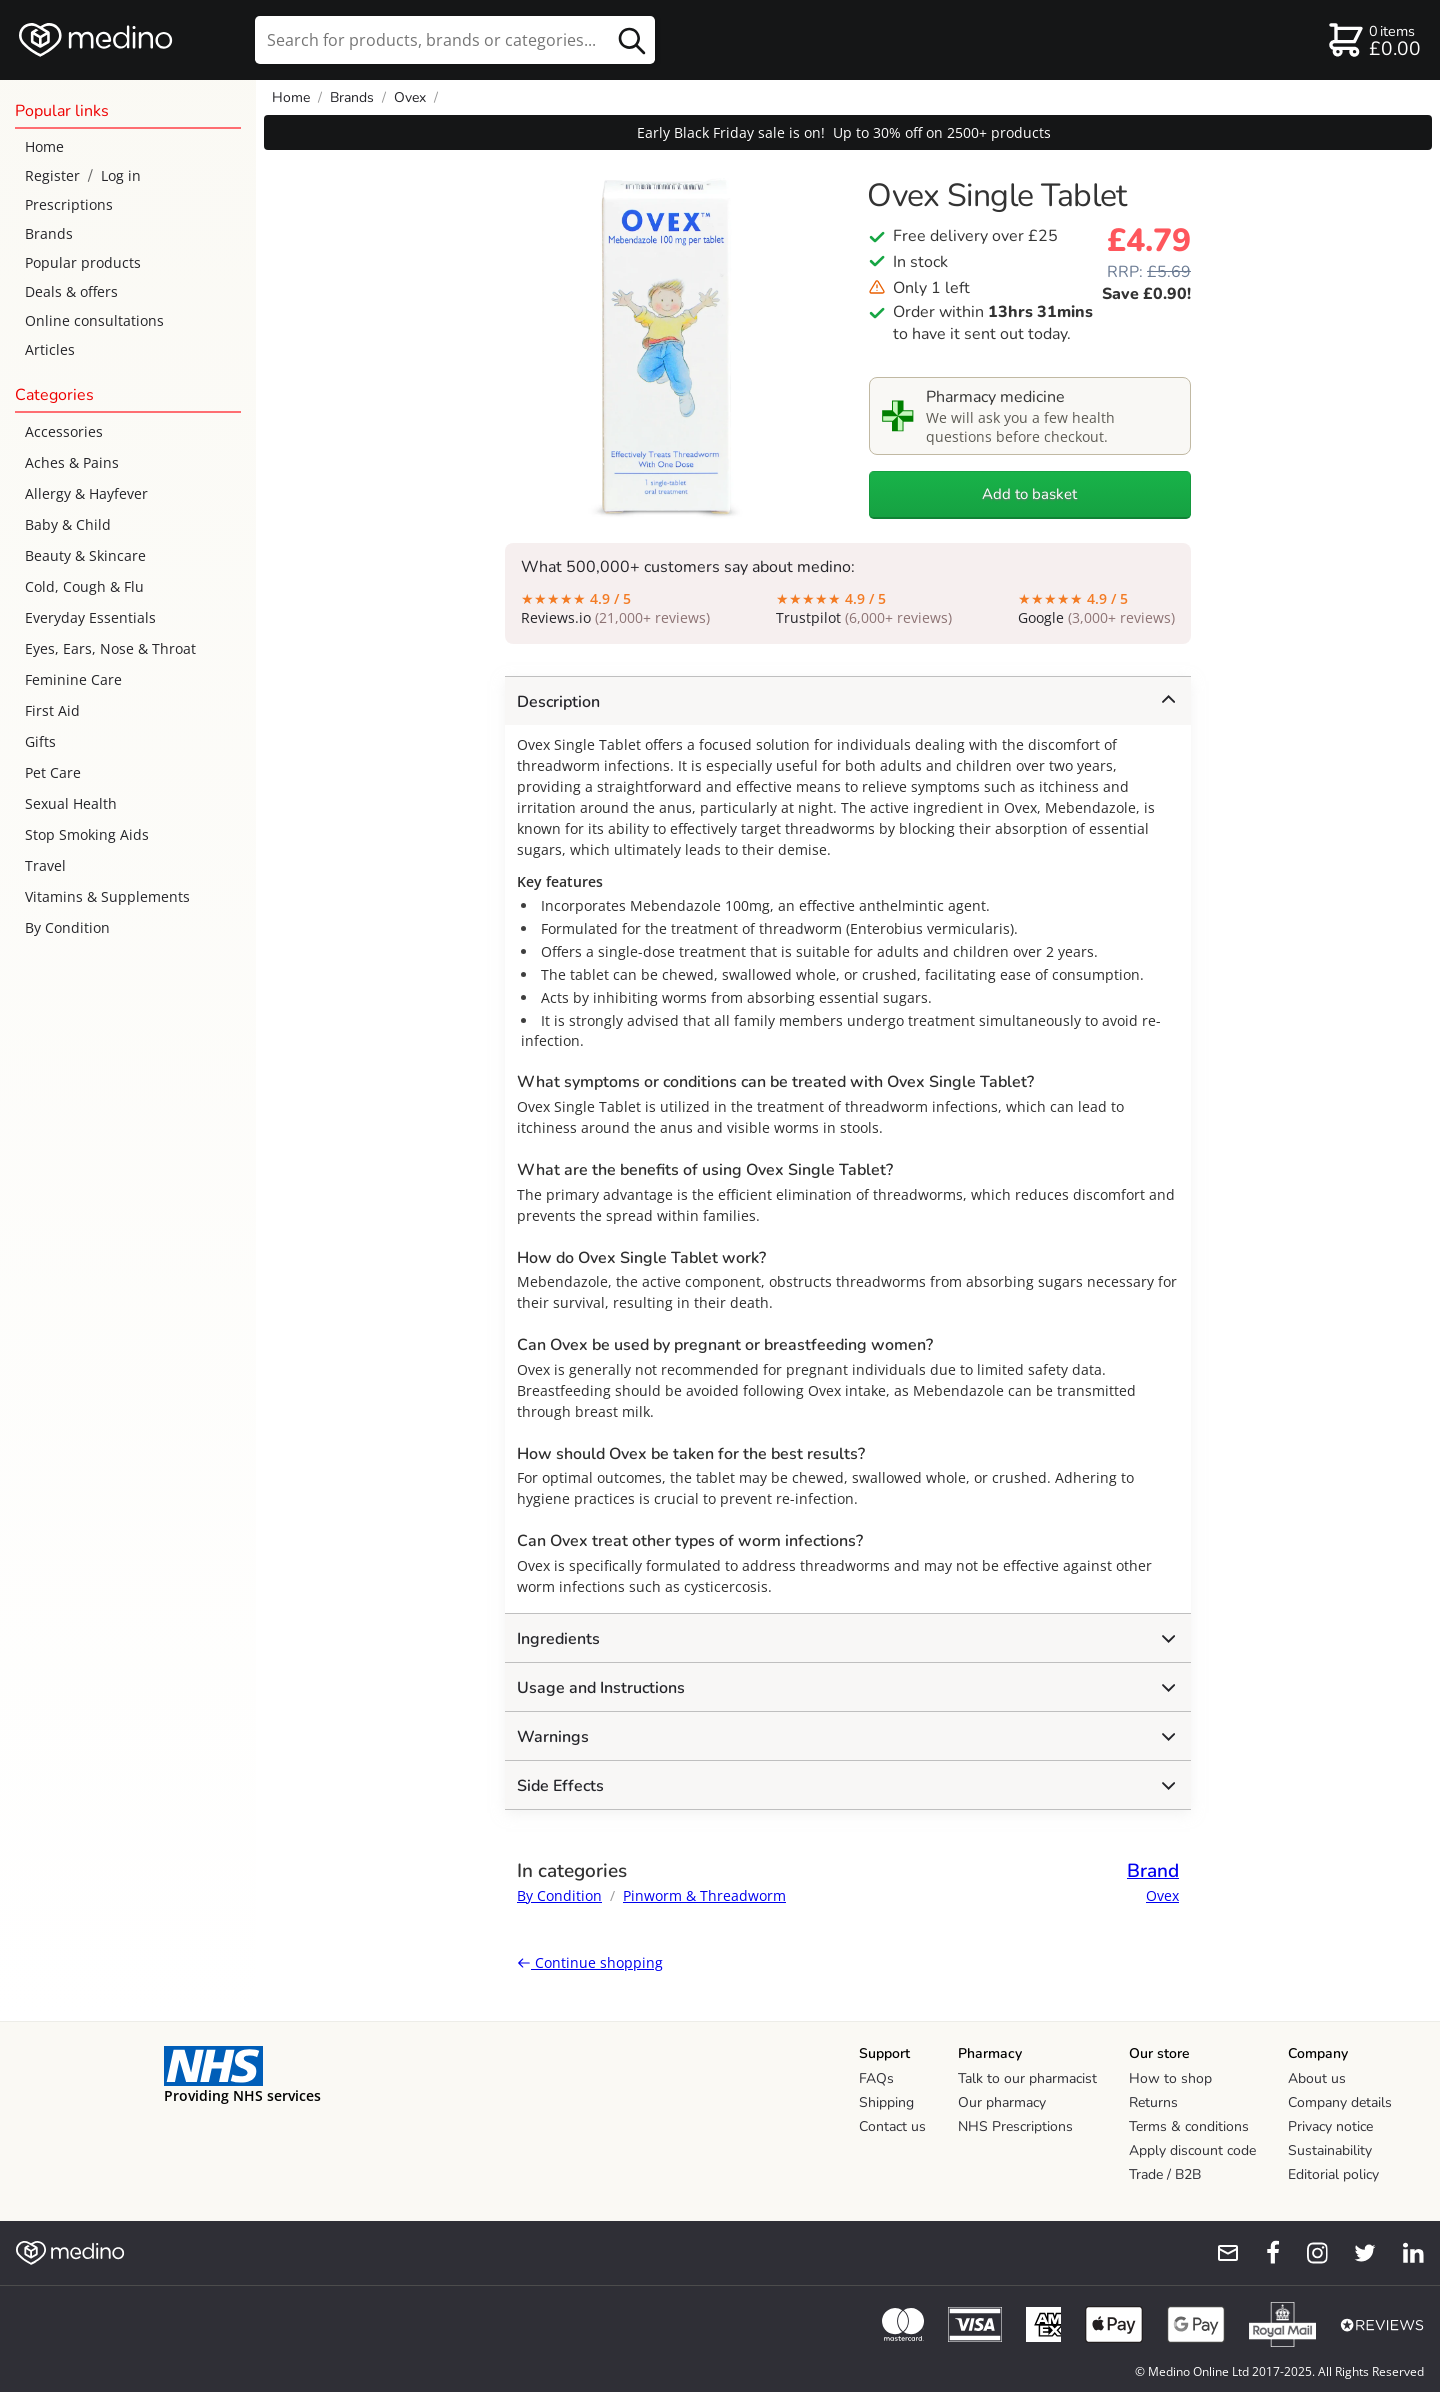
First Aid (52, 710)
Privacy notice (1330, 2126)
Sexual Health (71, 803)
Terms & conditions (1189, 2126)
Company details (1340, 2102)
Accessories (64, 431)
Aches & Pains (72, 462)
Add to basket (1029, 494)
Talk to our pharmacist (1027, 2078)
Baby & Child (68, 524)
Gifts (40, 741)
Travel (45, 865)
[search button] (632, 40)
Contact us (892, 2126)
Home (44, 146)
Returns (1153, 2102)
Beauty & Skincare (85, 555)
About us (1317, 2078)
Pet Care (53, 772)
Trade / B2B (1165, 2174)
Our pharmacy (1002, 2102)
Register (52, 175)
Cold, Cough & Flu (84, 586)
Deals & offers (71, 291)
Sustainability (1330, 2150)
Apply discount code (1192, 2150)
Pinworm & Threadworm (704, 1895)
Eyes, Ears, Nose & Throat (110, 648)
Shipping (886, 2102)
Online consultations (94, 320)
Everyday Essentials (90, 617)
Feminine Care (73, 679)
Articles (50, 349)
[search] (455, 40)
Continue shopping (590, 1962)
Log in (121, 175)
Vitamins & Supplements (107, 896)
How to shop (1170, 2078)
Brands (49, 233)
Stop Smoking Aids (87, 834)
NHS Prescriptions (1015, 2126)
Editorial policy (1333, 2174)
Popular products (83, 262)
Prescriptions (69, 204)
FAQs (876, 2078)
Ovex (410, 97)
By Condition (67, 927)
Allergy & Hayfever (86, 493)
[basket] (1373, 40)
